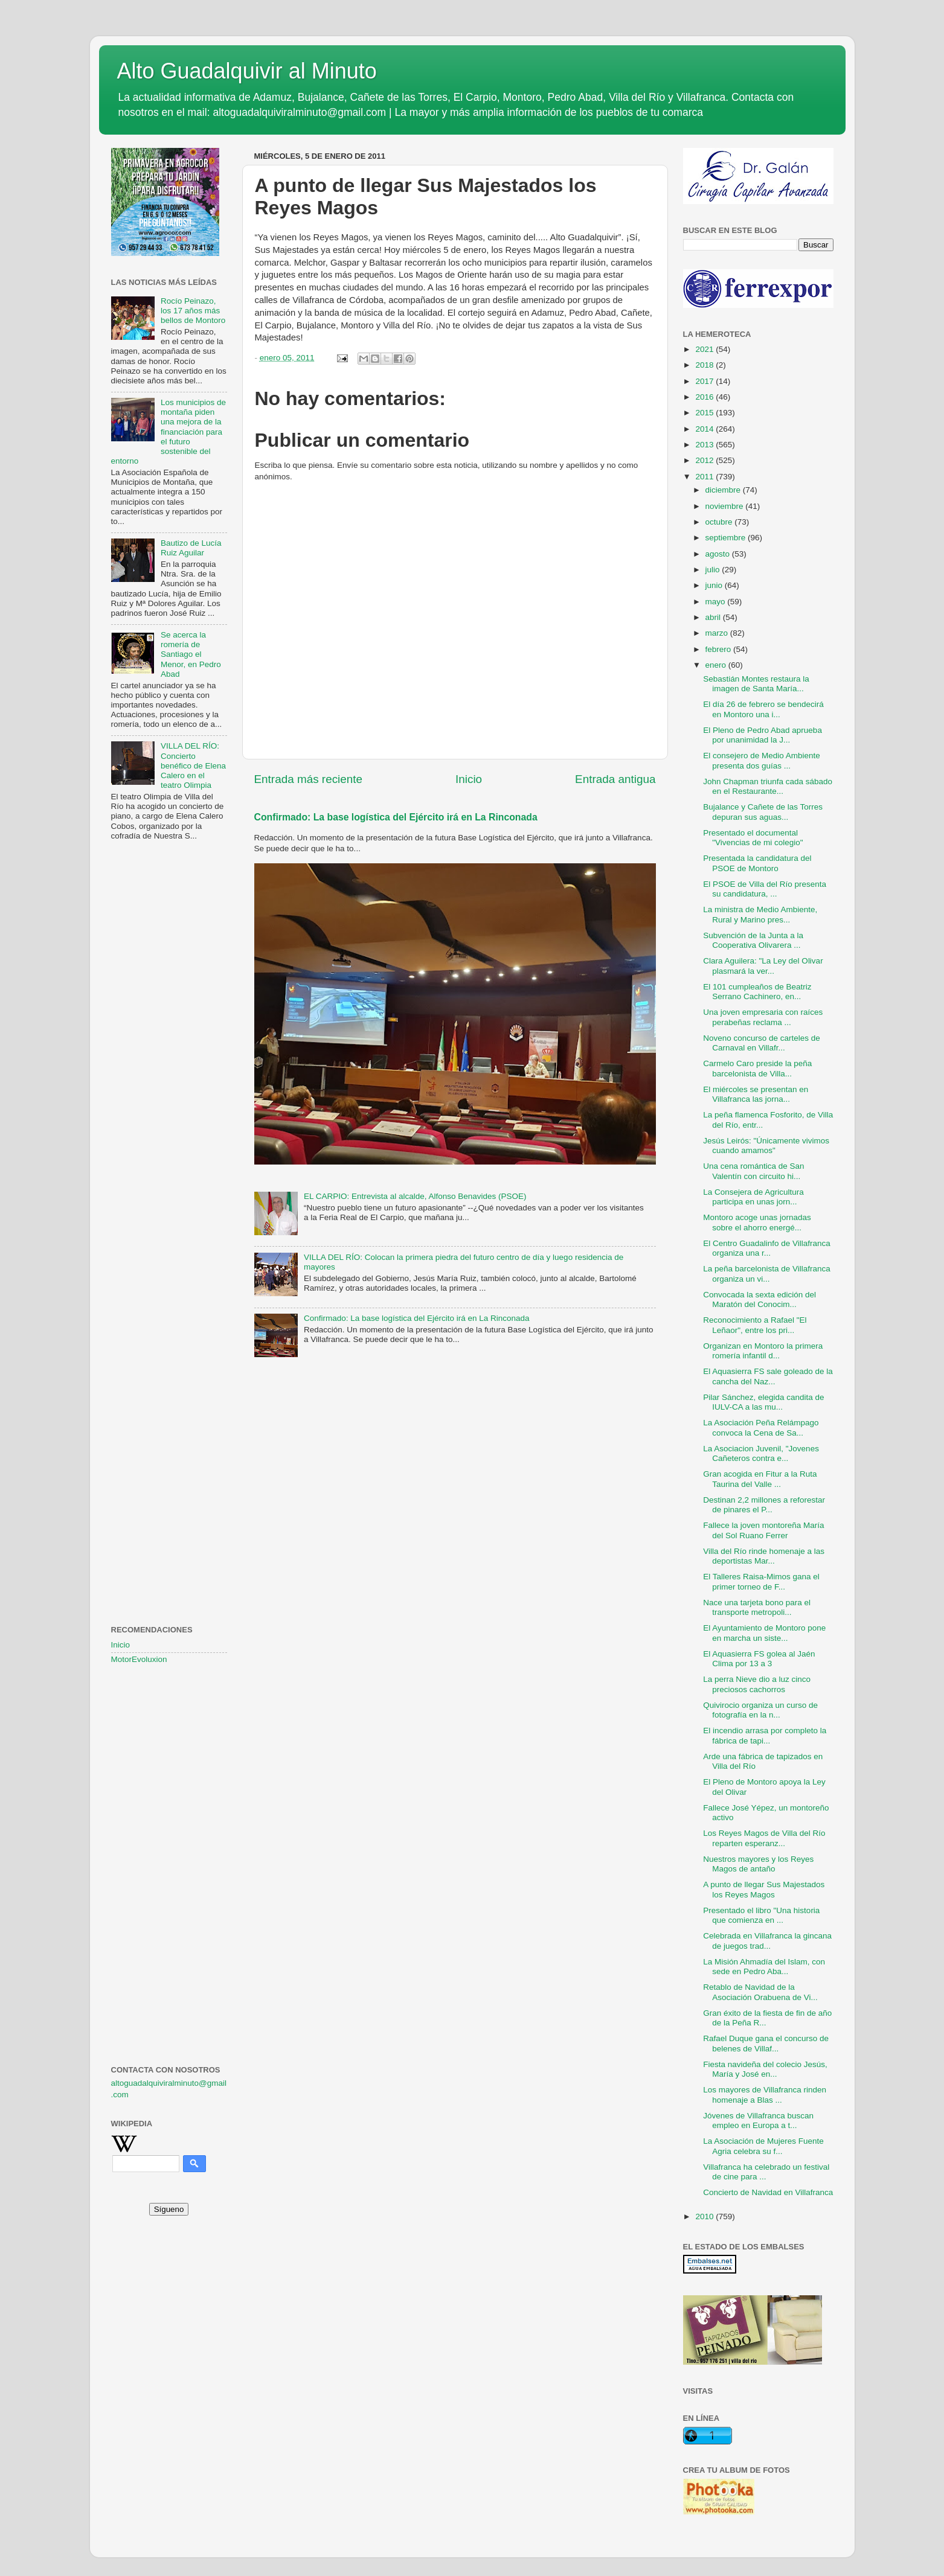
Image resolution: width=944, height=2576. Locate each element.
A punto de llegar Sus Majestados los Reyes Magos (763, 1889)
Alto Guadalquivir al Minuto (247, 71)
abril (714, 617)
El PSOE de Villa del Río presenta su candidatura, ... (764, 889)
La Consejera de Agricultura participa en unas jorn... (753, 1196)
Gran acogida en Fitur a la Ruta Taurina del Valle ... (760, 1478)
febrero (719, 649)
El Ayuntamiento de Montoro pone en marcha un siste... (764, 1632)
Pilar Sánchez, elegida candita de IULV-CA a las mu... (763, 1402)
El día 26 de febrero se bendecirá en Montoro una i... (763, 709)
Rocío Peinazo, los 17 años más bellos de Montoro (193, 310)
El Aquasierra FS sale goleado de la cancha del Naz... (768, 1376)
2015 (705, 412)
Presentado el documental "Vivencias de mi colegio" (753, 837)
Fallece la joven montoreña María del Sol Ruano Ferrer (763, 1530)
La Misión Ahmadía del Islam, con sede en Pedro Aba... (764, 1966)
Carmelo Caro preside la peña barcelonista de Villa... (757, 1068)
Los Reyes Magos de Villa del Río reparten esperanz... (764, 1838)
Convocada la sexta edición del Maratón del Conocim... (759, 1299)
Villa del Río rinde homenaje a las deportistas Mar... (763, 1556)
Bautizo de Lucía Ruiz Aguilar (191, 548)
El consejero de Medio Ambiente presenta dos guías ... (761, 760)
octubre (720, 521)
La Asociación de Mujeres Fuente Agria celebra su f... (763, 2146)
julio (713, 569)
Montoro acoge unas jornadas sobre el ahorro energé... (757, 1222)
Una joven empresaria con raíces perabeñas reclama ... (763, 1017)
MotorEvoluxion (139, 1659)
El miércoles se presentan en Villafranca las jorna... (755, 1094)
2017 (705, 381)
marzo (717, 633)
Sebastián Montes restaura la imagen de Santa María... (756, 683)
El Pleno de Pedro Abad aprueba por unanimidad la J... (762, 735)
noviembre (725, 506)
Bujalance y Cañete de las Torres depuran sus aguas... (763, 811)
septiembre (726, 537)
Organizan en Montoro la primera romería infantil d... (763, 1350)
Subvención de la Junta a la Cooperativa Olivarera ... (753, 940)
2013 (705, 444)
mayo (716, 601)
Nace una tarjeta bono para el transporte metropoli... (757, 1607)
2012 (705, 460)
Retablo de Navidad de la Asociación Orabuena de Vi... (760, 1992)
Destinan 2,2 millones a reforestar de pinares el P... (764, 1504)
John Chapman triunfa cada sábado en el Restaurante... (767, 786)
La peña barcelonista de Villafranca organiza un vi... (766, 1273)
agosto (718, 553)
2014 (705, 428)
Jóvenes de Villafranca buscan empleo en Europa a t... (758, 2120)
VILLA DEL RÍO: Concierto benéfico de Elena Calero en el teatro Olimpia (193, 765)
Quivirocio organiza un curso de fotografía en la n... (760, 1710)
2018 (705, 364)
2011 (705, 476)
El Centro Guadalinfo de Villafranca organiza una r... (766, 1248)
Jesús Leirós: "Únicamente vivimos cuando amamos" (766, 1145)
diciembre (724, 489)
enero (716, 665)
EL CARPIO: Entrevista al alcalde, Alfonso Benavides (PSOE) (415, 1196)
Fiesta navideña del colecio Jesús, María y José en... (765, 2069)
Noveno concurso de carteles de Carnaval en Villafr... (761, 1043)
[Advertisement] (169, 1046)
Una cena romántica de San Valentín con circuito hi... (753, 1171)
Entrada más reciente (308, 779)
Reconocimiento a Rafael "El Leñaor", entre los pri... (754, 1324)
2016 (705, 396)
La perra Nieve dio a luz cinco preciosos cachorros (757, 1684)
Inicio (468, 779)
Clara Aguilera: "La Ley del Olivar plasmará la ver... (763, 965)
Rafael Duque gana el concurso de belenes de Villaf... (766, 2043)
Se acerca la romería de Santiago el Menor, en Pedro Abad (191, 654)
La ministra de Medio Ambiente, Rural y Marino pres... (760, 914)
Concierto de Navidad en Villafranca (768, 2192)
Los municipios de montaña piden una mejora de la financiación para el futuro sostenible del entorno (168, 431)
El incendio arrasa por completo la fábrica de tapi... (764, 1735)
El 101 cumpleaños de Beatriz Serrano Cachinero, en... (757, 991)
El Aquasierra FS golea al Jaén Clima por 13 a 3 (759, 1658)
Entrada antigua (615, 779)
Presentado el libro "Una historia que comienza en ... (761, 1915)
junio (715, 585)
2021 (705, 349)
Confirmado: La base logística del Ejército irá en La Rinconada (396, 817)
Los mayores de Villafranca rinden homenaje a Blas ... (764, 2094)
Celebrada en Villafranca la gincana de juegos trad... (767, 1940)
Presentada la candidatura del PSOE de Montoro (757, 863)
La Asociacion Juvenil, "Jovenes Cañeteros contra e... (761, 1453)
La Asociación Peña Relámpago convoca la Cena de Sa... (760, 1427)
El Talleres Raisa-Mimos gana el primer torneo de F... (761, 1581)
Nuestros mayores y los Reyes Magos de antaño (758, 1864)
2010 (705, 2216)
